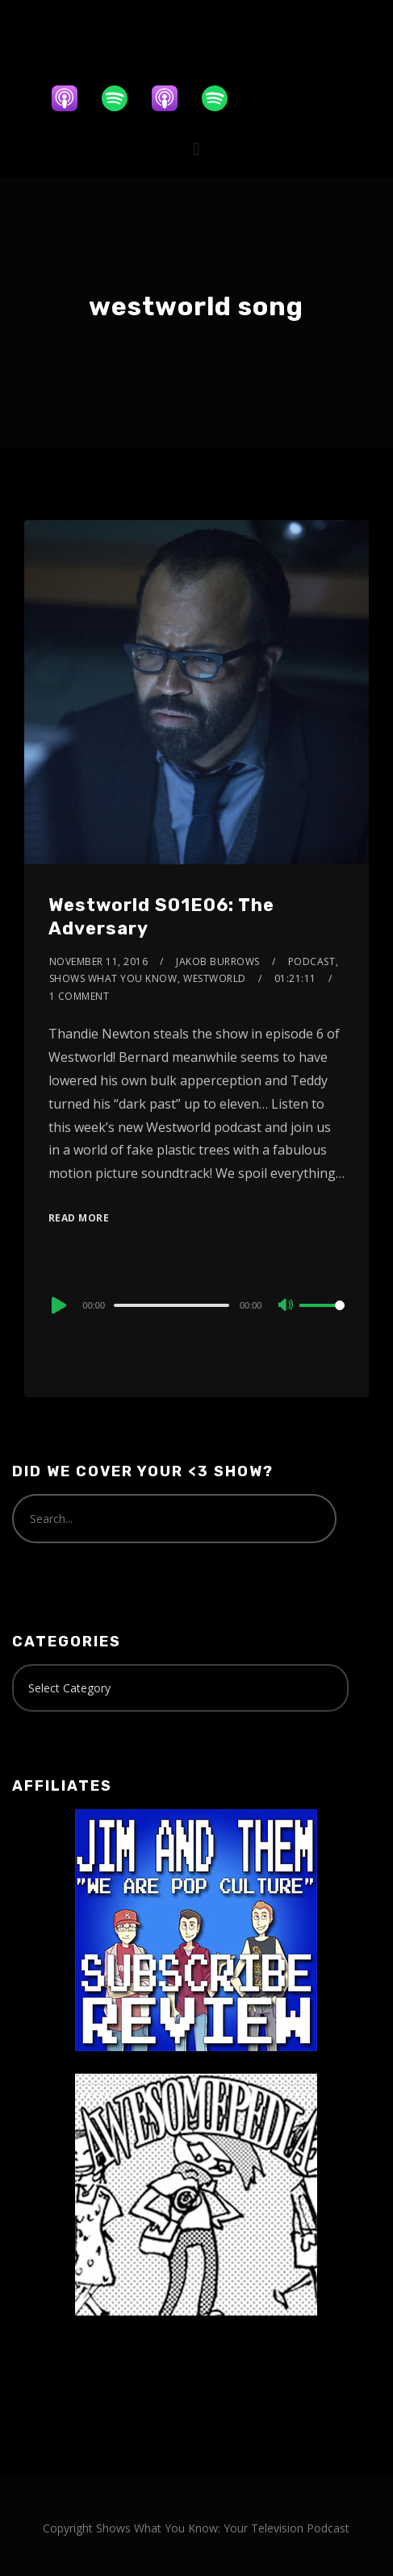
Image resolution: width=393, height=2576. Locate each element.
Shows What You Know (113, 978)
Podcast (312, 961)
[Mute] (286, 1306)
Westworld (214, 978)
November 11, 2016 (98, 961)
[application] (196, 1304)
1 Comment (79, 996)
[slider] (171, 1305)
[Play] (57, 1305)
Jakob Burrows (218, 961)
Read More (79, 1218)
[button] (196, 148)
